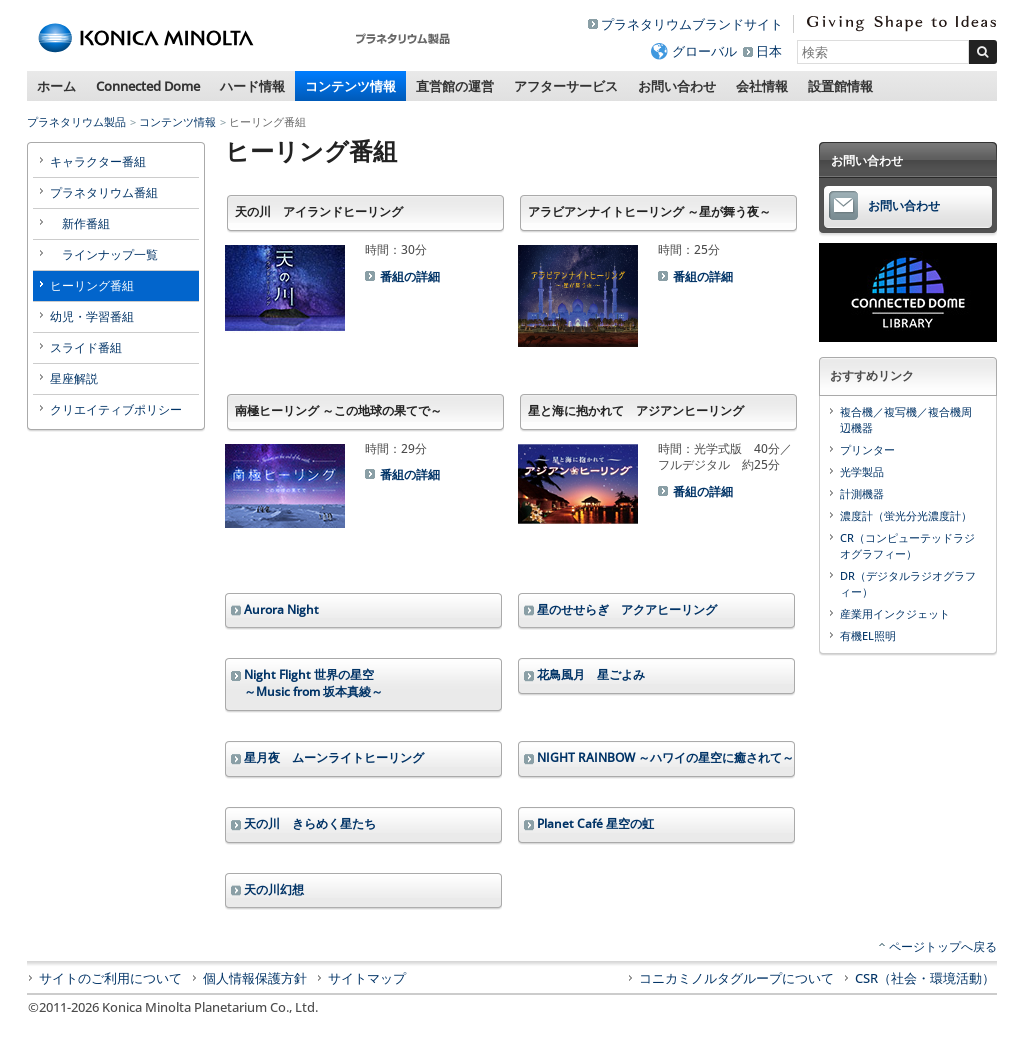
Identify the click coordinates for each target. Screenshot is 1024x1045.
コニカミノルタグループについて (736, 978)
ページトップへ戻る (943, 946)
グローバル (704, 51)
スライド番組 (86, 347)
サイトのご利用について (110, 978)
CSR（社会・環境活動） (925, 978)
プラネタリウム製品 (76, 121)
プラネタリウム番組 (104, 192)
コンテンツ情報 (350, 86)
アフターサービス (566, 86)
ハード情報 (252, 86)
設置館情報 (840, 86)
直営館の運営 (455, 86)
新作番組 (80, 223)
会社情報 (762, 86)
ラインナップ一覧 (104, 254)
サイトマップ (367, 978)
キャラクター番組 (98, 161)
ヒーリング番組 (92, 285)
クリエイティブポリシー (116, 409)
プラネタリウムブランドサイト (692, 24)
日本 (769, 51)
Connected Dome (148, 86)
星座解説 (74, 378)
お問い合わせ (677, 86)
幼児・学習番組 (92, 316)
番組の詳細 (410, 276)
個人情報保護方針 (255, 978)
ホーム (56, 86)
